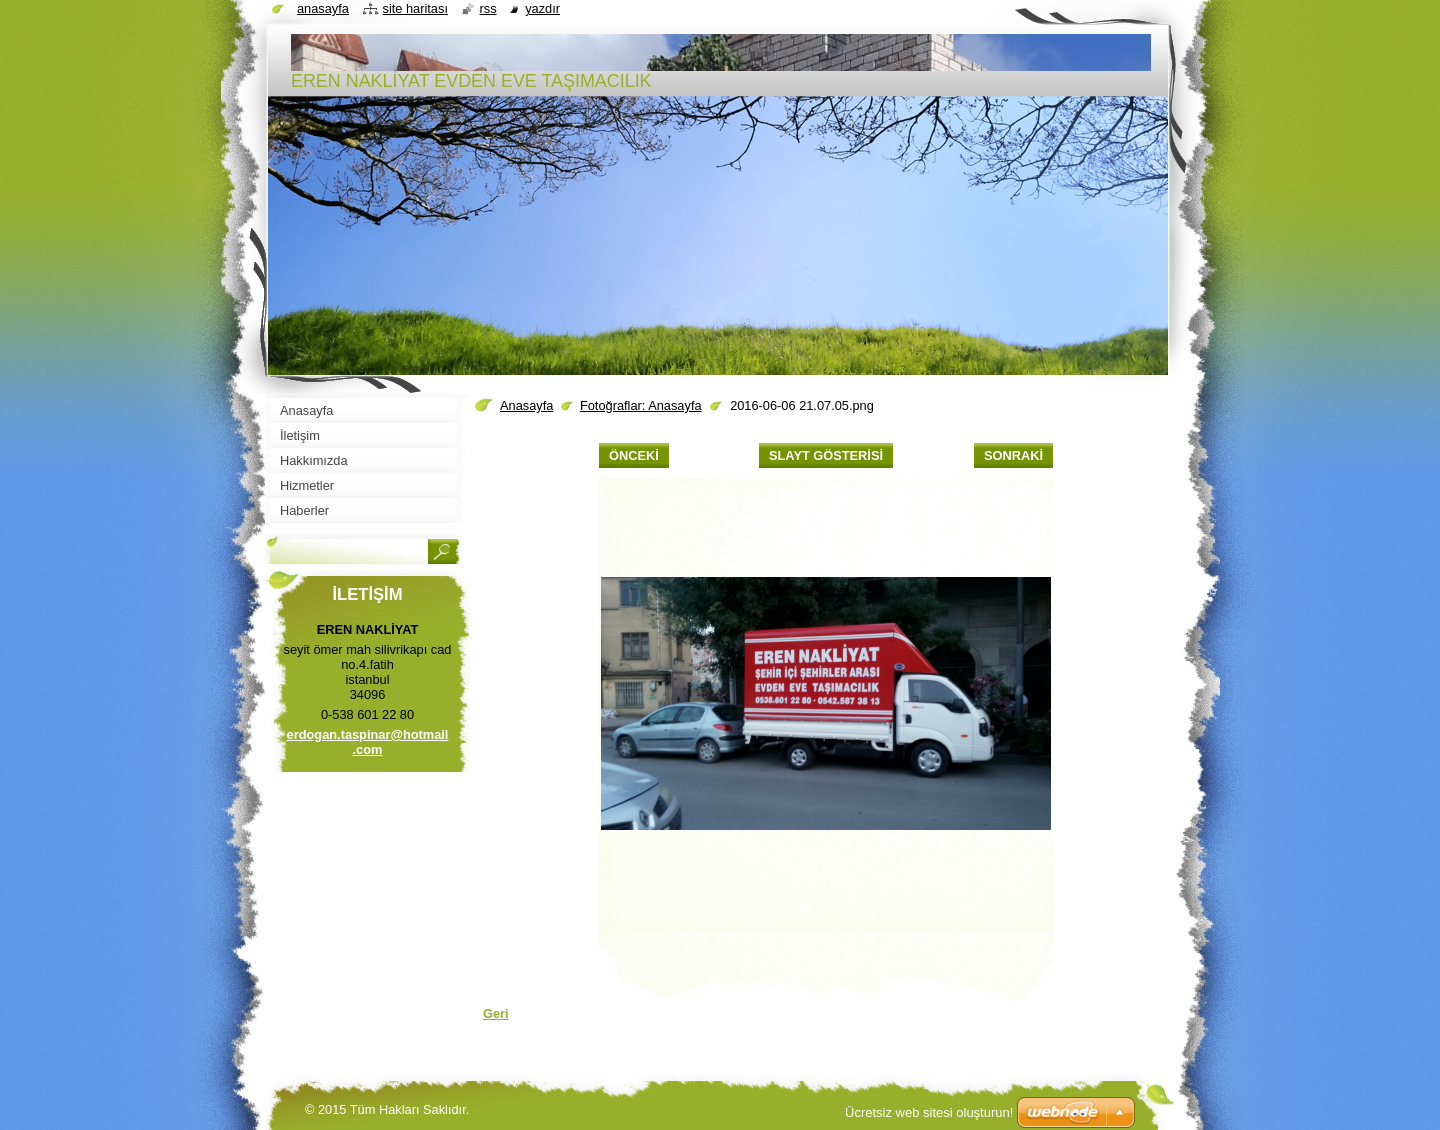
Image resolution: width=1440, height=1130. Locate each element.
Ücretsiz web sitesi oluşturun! (929, 1112)
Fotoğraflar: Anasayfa (641, 405)
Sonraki (1013, 455)
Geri (496, 1013)
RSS (488, 8)
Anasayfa (526, 405)
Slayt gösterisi (826, 455)
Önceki (634, 455)
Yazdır (542, 8)
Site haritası (415, 8)
